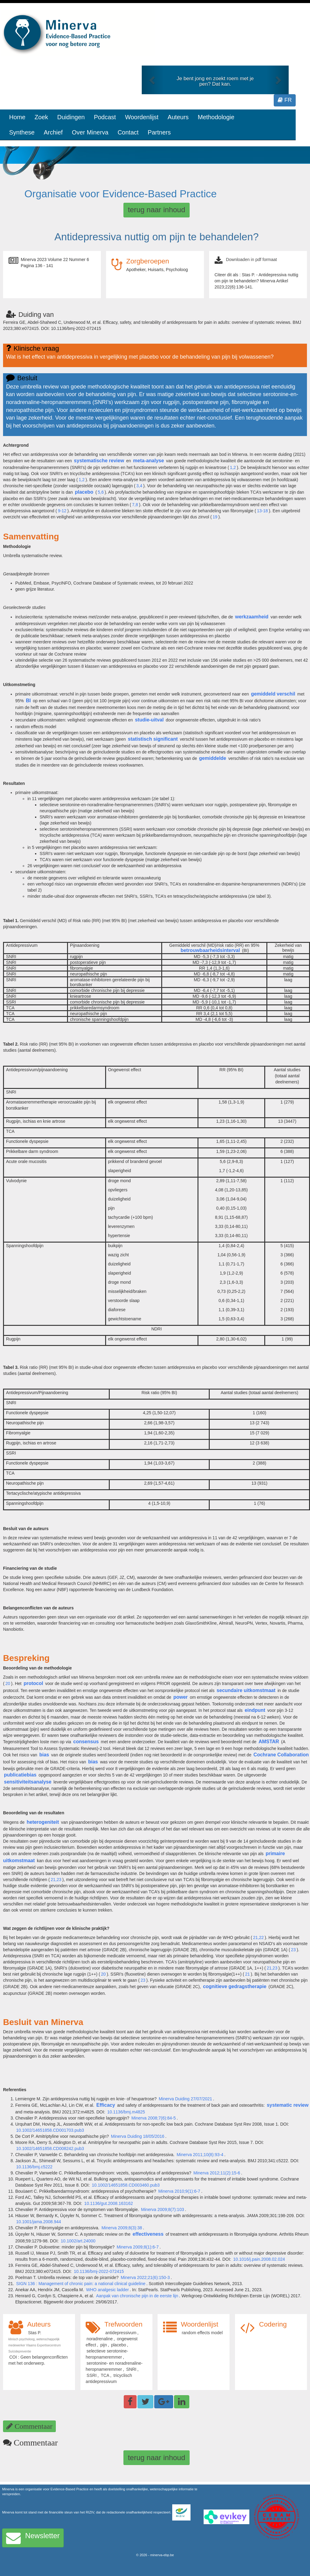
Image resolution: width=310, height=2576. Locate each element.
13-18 (262, 510)
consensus (86, 1741)
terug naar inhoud (156, 210)
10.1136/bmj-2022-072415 (99, 2271)
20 (7, 1683)
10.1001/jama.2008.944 (38, 2221)
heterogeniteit (43, 1822)
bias (44, 1754)
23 (293, 1949)
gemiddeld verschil (273, 693)
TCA (105, 2375)
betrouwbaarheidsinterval (210, 950)
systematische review (99, 460)
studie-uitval (149, 719)
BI (28, 700)
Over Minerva (90, 132)
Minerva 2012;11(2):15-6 (217, 2172)
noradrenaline (100, 2338)
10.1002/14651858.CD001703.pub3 (50, 2130)
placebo (84, 492)
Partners (159, 132)
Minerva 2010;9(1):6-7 (179, 2191)
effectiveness (148, 2234)
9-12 (62, 510)
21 (247, 1974)
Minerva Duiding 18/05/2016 (137, 2136)
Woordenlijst (142, 117)
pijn (103, 2344)
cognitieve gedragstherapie (234, 1986)
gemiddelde (212, 758)
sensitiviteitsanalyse (28, 1781)
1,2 (233, 467)
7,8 (135, 504)
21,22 (258, 1937)
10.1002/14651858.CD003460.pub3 (126, 2185)
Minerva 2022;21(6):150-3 (145, 2277)
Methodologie (216, 117)
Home (17, 117)
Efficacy (105, 2105)
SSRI (92, 2375)
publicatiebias (20, 1774)
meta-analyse (148, 460)
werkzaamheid (251, 616)
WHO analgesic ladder (107, 2289)
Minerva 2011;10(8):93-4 (199, 2154)
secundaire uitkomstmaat (246, 1690)
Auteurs (178, 117)
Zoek (41, 117)
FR (285, 100)
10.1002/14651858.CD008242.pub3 (50, 2148)
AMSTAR (268, 1741)
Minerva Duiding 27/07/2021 (185, 2098)
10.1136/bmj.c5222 (34, 2166)
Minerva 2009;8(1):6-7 (138, 2247)
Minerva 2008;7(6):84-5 (153, 2118)
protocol (33, 1683)
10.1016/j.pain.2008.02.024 (259, 2259)
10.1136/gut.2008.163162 (108, 2203)
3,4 (139, 485)
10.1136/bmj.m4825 (126, 2111)
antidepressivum (121, 2332)
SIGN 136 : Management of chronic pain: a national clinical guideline (80, 2283)
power (180, 1697)
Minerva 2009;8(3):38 (122, 2227)
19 (215, 516)
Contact (128, 132)
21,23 (56, 1879)
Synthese (21, 132)
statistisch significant (153, 739)
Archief (53, 132)
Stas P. (34, 2332)
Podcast (105, 117)
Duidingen (71, 117)
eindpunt (255, 1710)
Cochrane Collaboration (281, 1754)
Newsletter (33, 2538)
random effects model (202, 2332)
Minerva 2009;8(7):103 (162, 2209)
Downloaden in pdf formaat (251, 259)
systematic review (287, 2105)
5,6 (101, 492)
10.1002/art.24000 (78, 2240)
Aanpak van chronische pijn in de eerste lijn (137, 2295)
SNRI (131, 2369)
